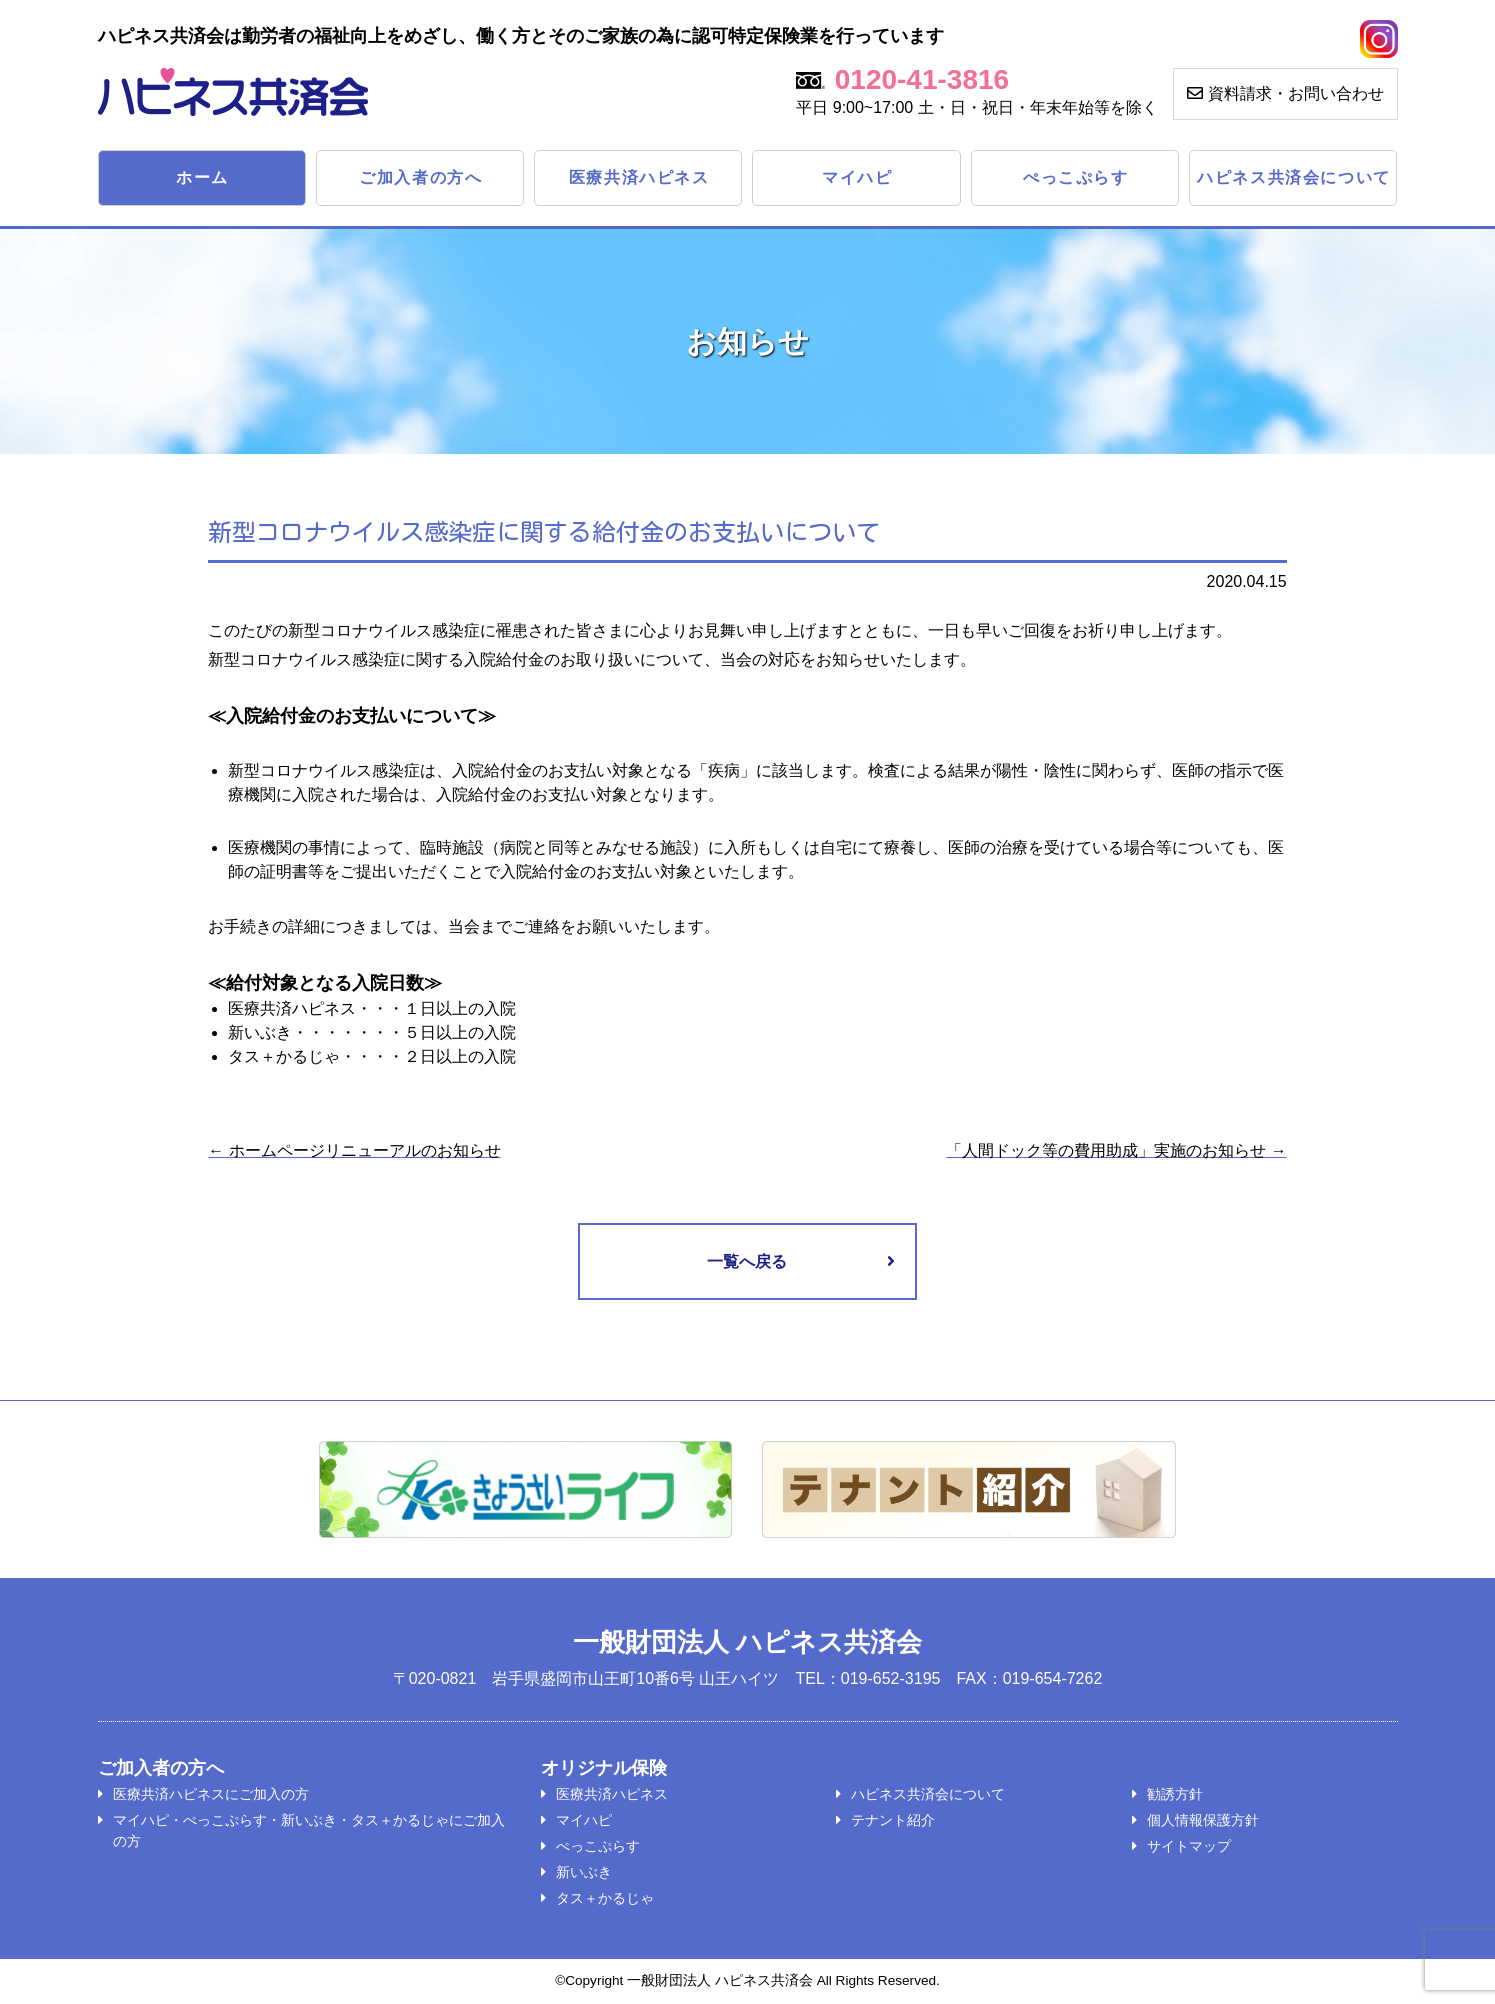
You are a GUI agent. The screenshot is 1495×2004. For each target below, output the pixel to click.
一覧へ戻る (747, 1261)
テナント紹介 (893, 1821)
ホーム (202, 177)
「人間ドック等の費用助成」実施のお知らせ (1116, 1150)
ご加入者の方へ (420, 177)
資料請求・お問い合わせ (1285, 93)
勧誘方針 (1175, 1795)
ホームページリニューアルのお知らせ (354, 1150)
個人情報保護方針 (1203, 1821)
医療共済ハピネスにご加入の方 (211, 1795)
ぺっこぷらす (1076, 177)
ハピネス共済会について (1294, 177)
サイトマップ (1189, 1847)
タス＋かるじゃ (605, 1899)
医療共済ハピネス (639, 177)
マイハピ (857, 177)
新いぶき (584, 1873)
